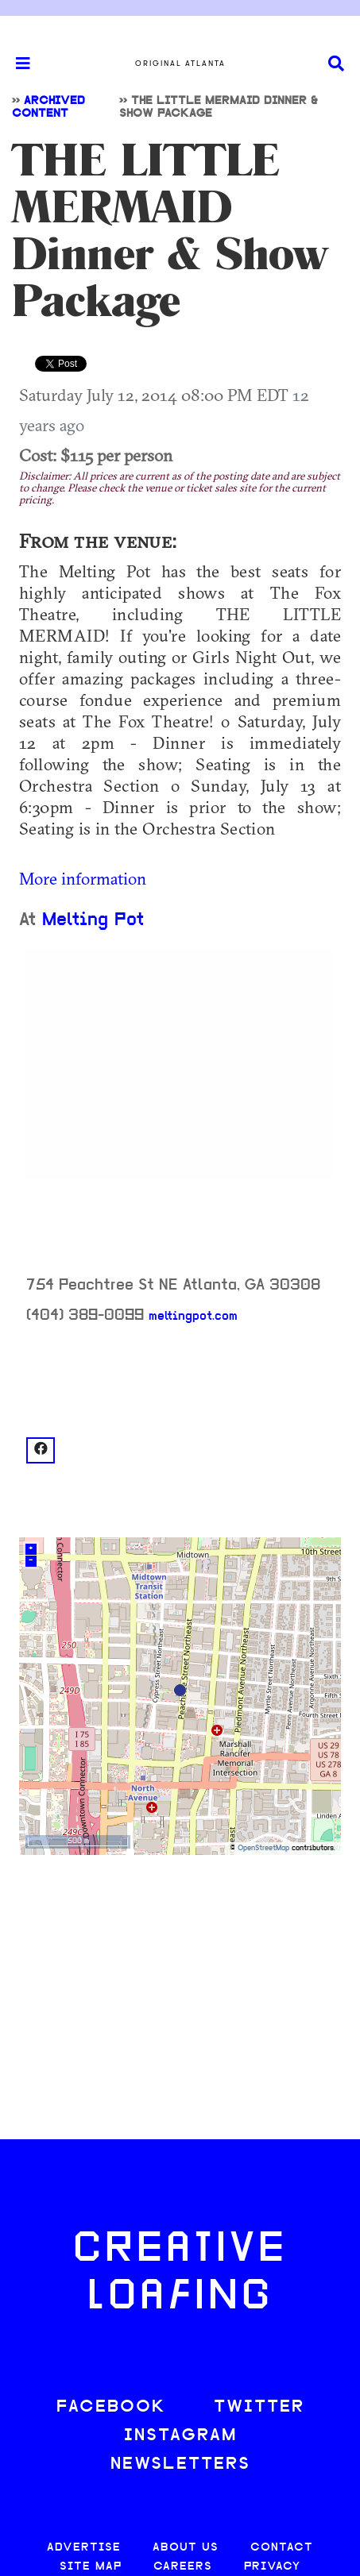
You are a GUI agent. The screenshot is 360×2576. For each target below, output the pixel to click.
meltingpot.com (193, 1316)
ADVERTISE (84, 2548)
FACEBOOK (111, 2407)
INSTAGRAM (180, 2436)
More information (82, 878)
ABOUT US (186, 2548)
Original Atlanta (180, 63)
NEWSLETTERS (180, 2464)
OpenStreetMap (263, 1848)
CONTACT (281, 2548)
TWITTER (259, 2407)
